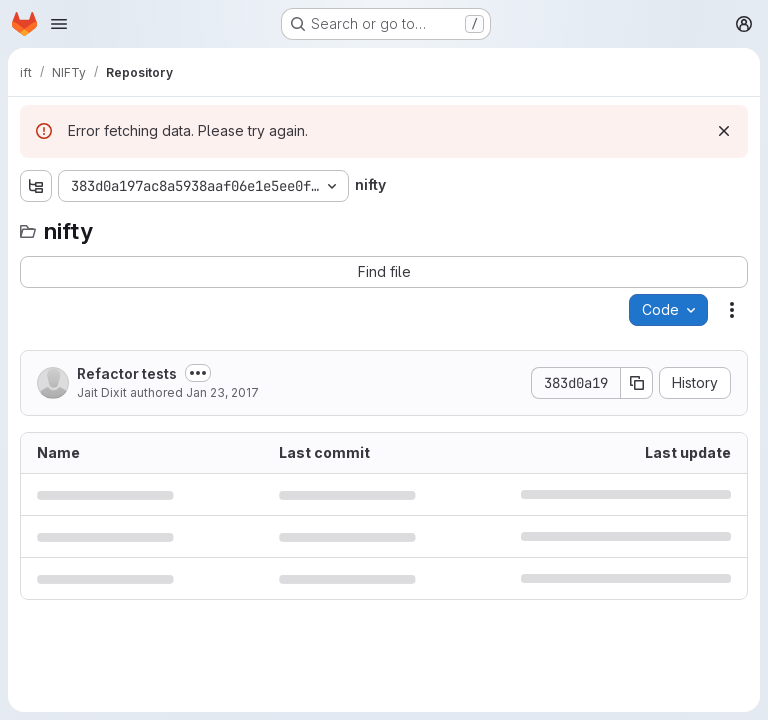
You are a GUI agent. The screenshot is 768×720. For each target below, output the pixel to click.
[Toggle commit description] (198, 373)
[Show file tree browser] (36, 186)
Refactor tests (127, 373)
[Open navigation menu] (59, 24)
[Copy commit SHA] (637, 383)
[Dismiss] (724, 131)
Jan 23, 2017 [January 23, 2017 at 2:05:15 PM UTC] (222, 392)
